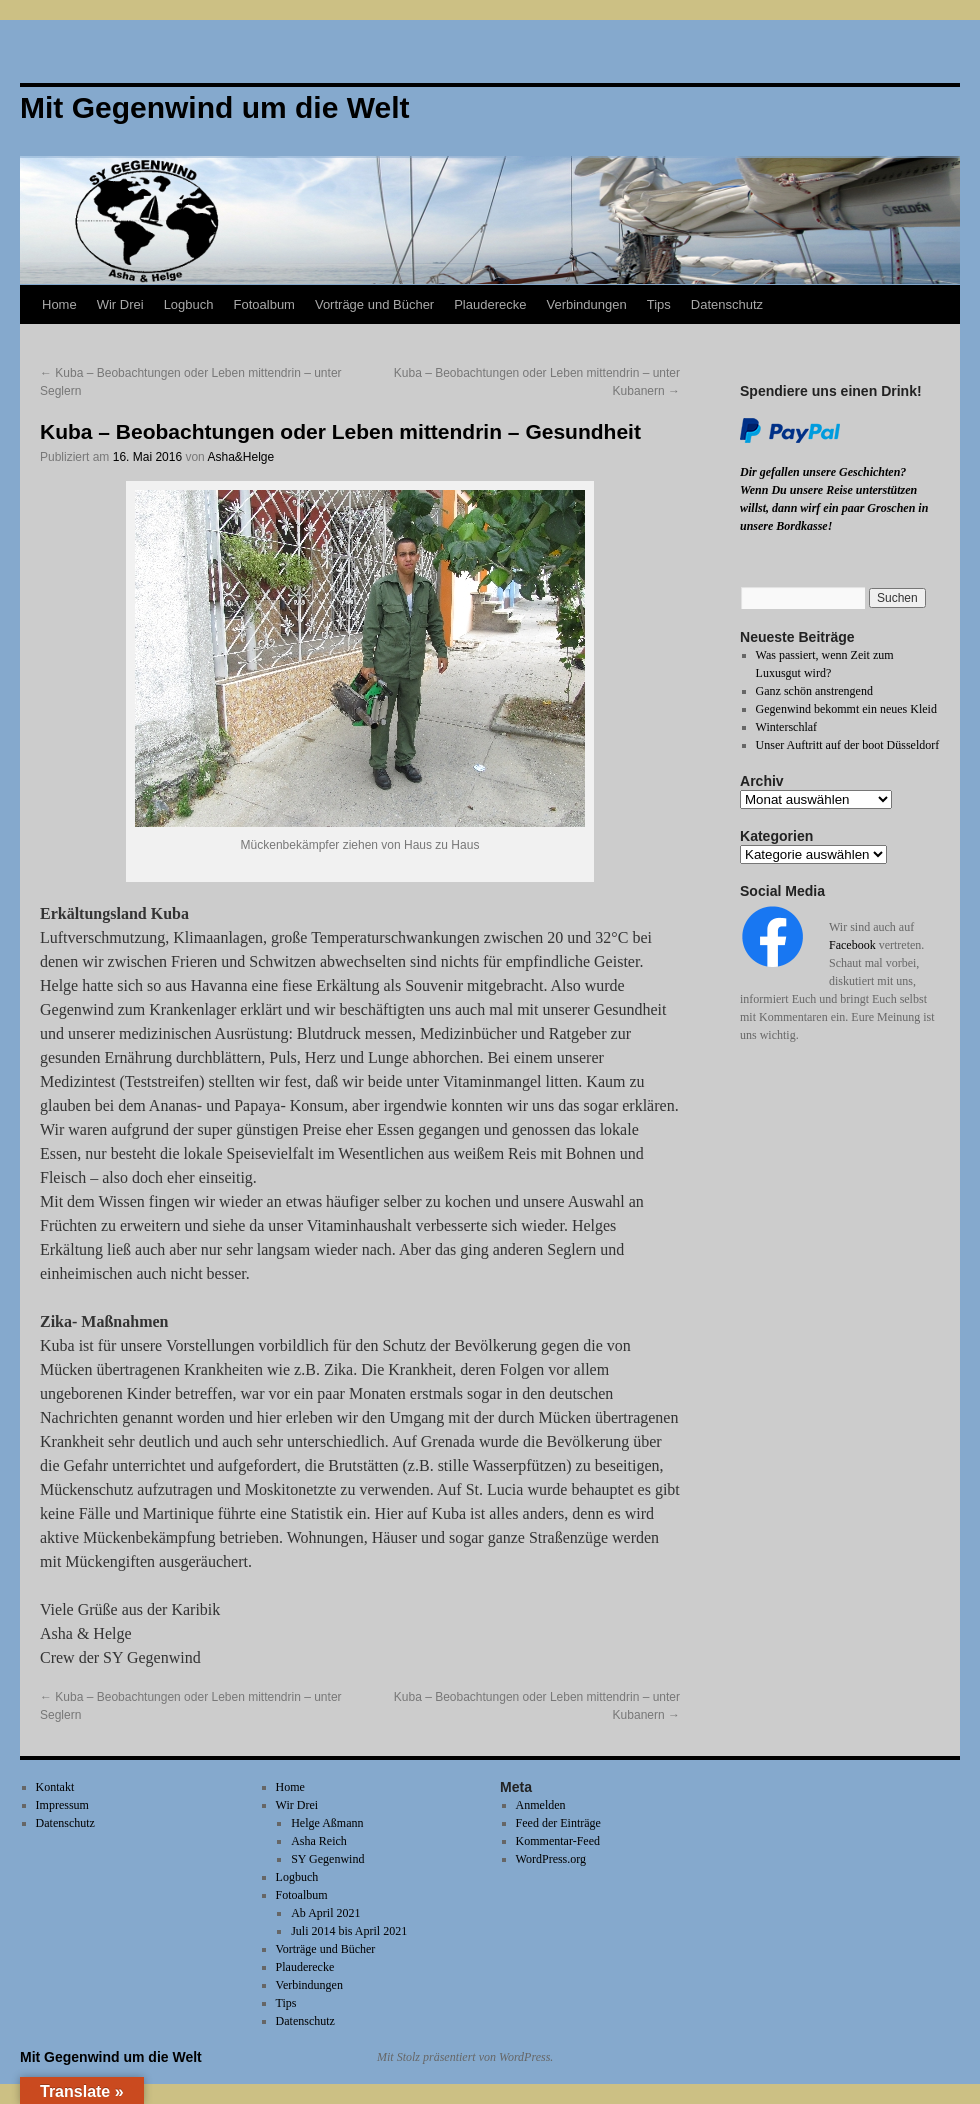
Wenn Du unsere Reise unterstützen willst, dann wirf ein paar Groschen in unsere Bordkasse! (834, 508)
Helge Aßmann (327, 1823)
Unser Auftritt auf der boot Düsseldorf (848, 745)
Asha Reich (319, 1841)
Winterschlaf (787, 727)
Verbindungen (586, 304)
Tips (659, 304)
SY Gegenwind (327, 1859)
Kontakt (55, 1787)
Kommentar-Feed (558, 1841)
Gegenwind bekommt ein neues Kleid (846, 709)
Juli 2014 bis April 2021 (349, 1931)
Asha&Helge (240, 457)
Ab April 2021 (325, 1913)
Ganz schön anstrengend (814, 691)
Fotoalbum (264, 304)
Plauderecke (490, 304)
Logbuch (189, 304)
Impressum (62, 1805)
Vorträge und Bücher (374, 304)
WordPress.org (551, 1859)
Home (59, 304)
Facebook (852, 945)
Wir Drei (120, 304)
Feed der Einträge (558, 1823)
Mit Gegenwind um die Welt (111, 2057)
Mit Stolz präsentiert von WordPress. (465, 2057)
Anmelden (541, 1805)
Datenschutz (727, 304)
